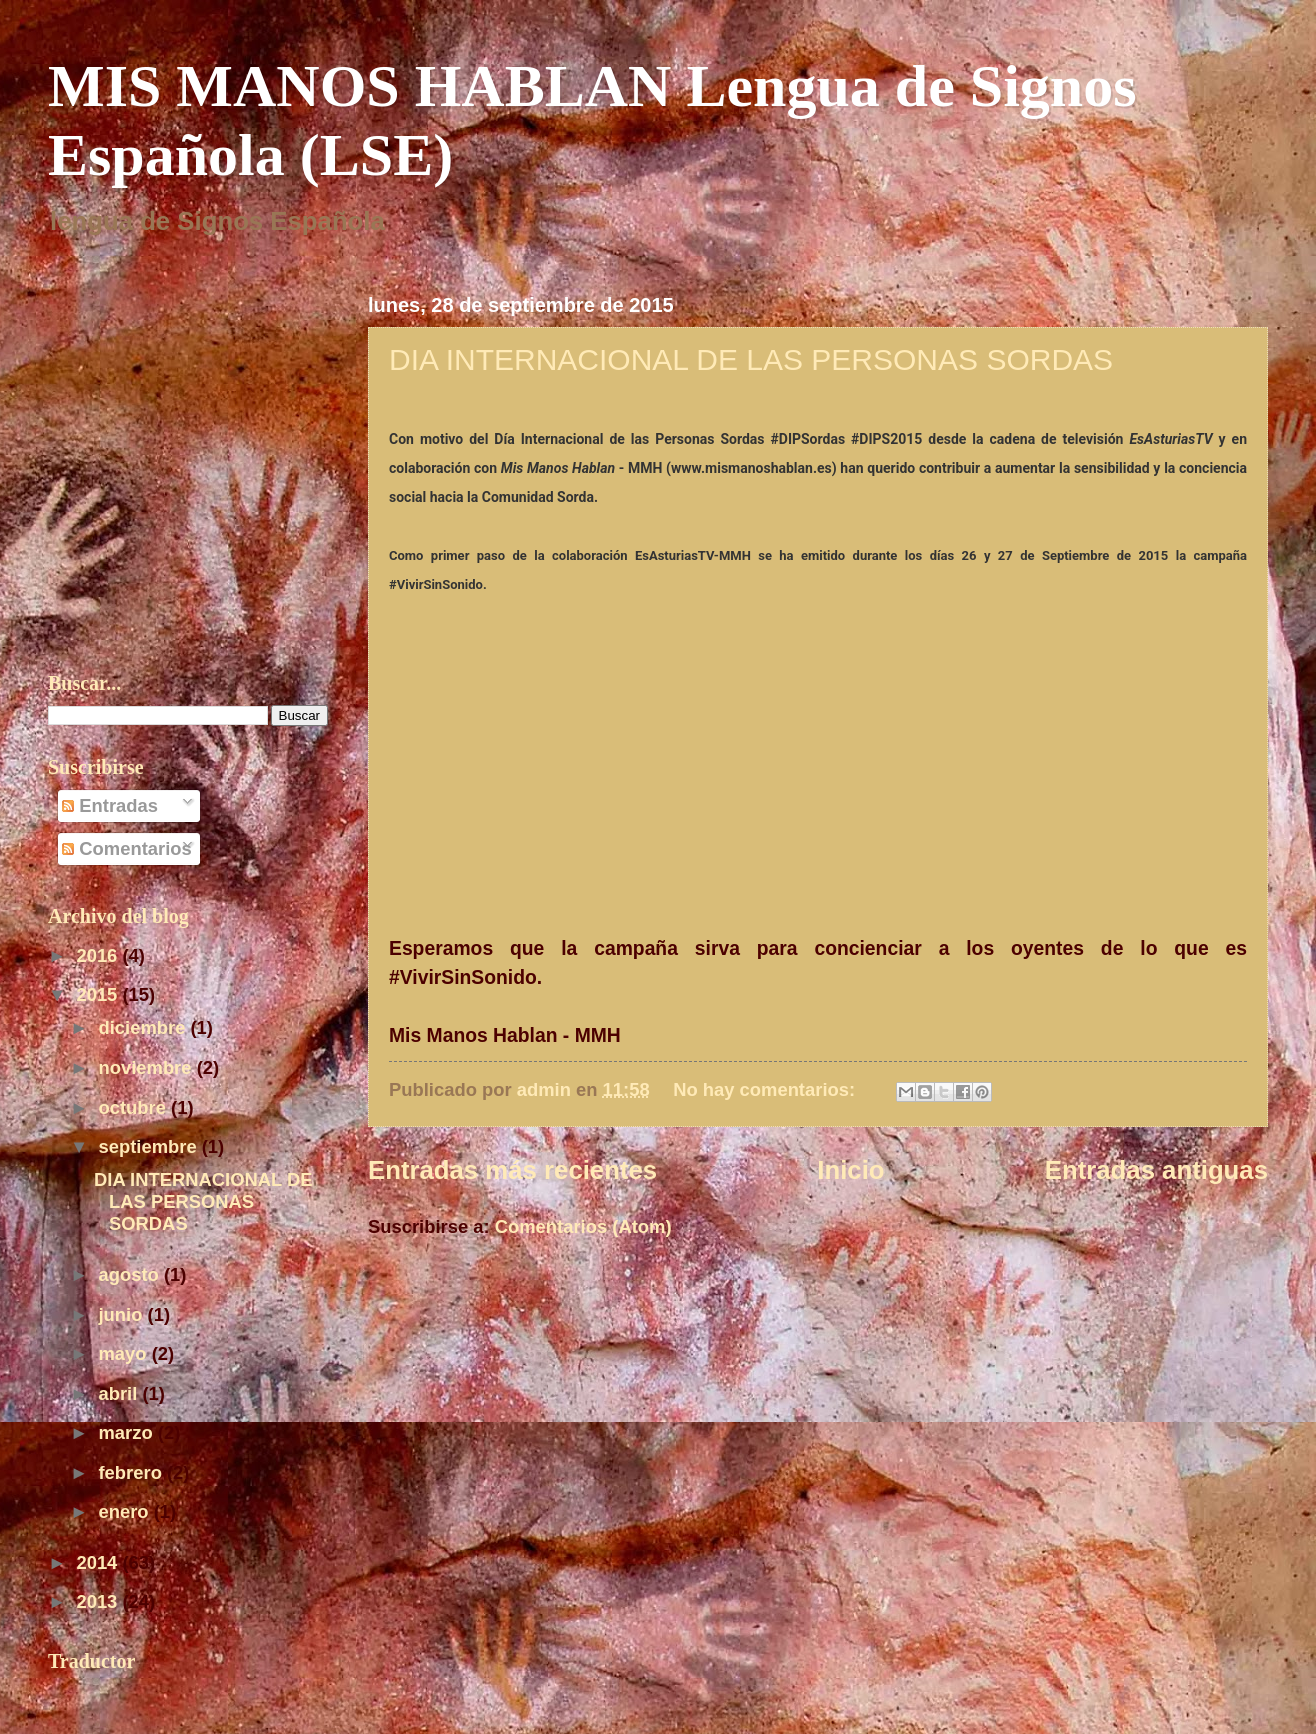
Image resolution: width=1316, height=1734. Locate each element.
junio (123, 1314)
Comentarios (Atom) (583, 1226)
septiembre (150, 1146)
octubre (135, 1107)
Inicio (850, 1170)
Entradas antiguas (1156, 1170)
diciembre (145, 1027)
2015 (99, 994)
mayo (125, 1353)
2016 (99, 955)
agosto (131, 1274)
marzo (128, 1432)
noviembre (148, 1067)
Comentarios (127, 848)
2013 (99, 1601)
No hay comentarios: (766, 1089)
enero (126, 1511)
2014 (99, 1562)
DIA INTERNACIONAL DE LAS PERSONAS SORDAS (751, 359)
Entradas (110, 805)
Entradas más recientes (512, 1170)
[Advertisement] (602, 1300)
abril (121, 1393)
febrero (133, 1472)
